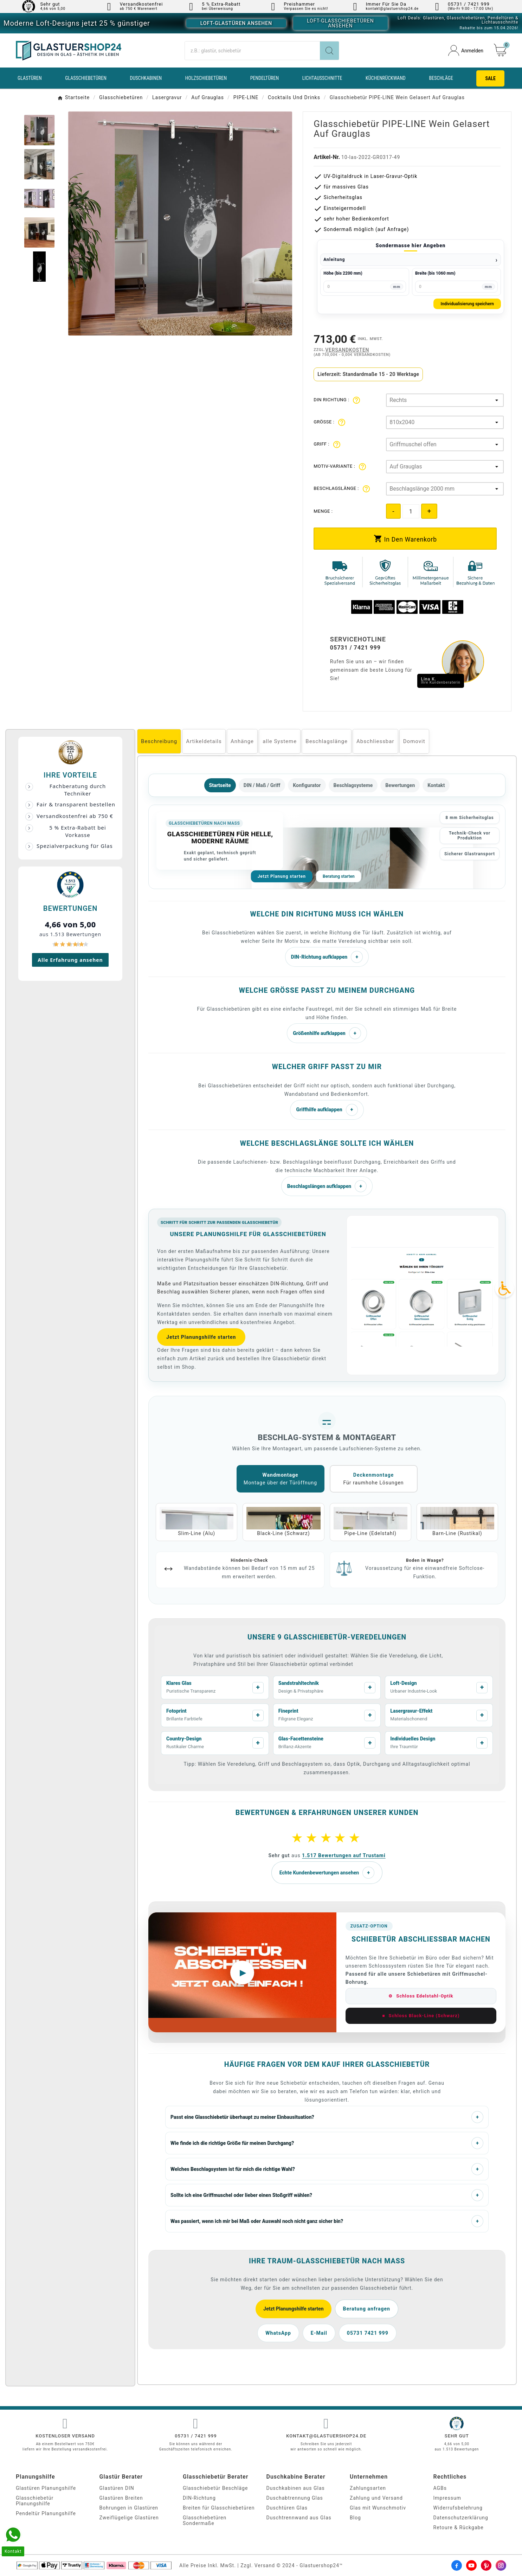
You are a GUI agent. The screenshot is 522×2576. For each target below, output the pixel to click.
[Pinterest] (486, 2565)
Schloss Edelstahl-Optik (420, 1996)
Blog (355, 2517)
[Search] (329, 51)
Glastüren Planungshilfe (46, 2488)
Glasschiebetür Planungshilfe (34, 2500)
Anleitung (334, 259)
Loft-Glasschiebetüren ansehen (340, 23)
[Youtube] (471, 2565)
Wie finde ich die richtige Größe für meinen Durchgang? (326, 2143)
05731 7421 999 (367, 2333)
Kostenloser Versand (65, 2435)
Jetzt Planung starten (282, 876)
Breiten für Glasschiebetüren (218, 2508)
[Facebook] (456, 2565)
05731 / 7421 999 (196, 2435)
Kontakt (436, 785)
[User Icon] (465, 50)
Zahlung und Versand (376, 2498)
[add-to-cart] (405, 539)
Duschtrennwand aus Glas (298, 2517)
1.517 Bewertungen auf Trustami (344, 1855)
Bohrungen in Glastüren (129, 2508)
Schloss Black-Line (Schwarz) (420, 2015)
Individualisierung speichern (467, 303)
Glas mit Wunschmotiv (378, 2508)
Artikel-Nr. (327, 157)
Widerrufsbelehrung (458, 2508)
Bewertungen (400, 785)
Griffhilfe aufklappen (326, 1110)
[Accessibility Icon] (504, 1288)
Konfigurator (307, 785)
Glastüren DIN (116, 2488)
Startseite (220, 785)
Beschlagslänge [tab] (326, 741)
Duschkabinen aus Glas (295, 2488)
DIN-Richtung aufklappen (327, 957)
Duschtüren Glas (287, 2508)
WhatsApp (278, 2333)
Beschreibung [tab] (159, 741)
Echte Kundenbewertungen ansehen (326, 1873)
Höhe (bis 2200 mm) (342, 273)
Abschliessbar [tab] (375, 741)
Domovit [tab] (414, 741)
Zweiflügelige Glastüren (129, 2517)
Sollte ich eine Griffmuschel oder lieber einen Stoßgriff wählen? (326, 2195)
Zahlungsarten (368, 2488)
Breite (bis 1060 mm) (435, 273)
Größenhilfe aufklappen (327, 1033)
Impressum (447, 2498)
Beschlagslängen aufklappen (327, 1186)
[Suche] (252, 50)
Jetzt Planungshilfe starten (201, 1337)
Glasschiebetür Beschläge (215, 2488)
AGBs (440, 2488)
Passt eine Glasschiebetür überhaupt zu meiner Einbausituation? (326, 2117)
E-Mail (319, 2333)
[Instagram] (501, 2565)
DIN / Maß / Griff (262, 785)
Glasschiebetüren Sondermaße (204, 2520)
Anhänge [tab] (242, 741)
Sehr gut (50, 4)
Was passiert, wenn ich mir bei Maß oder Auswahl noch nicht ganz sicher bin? (326, 2221)
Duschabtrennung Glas (294, 2498)
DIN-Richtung (199, 2498)
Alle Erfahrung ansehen (70, 960)
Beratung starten (339, 876)
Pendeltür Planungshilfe (46, 2513)
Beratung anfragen (366, 2309)
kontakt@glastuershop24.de (326, 2435)
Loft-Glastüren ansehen (236, 23)
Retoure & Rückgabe (458, 2527)
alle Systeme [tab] (280, 741)
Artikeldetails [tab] (203, 741)
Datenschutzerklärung (460, 2517)
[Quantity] (410, 511)
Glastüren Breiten (121, 2498)
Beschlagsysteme (353, 785)
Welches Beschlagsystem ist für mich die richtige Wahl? (326, 2169)
